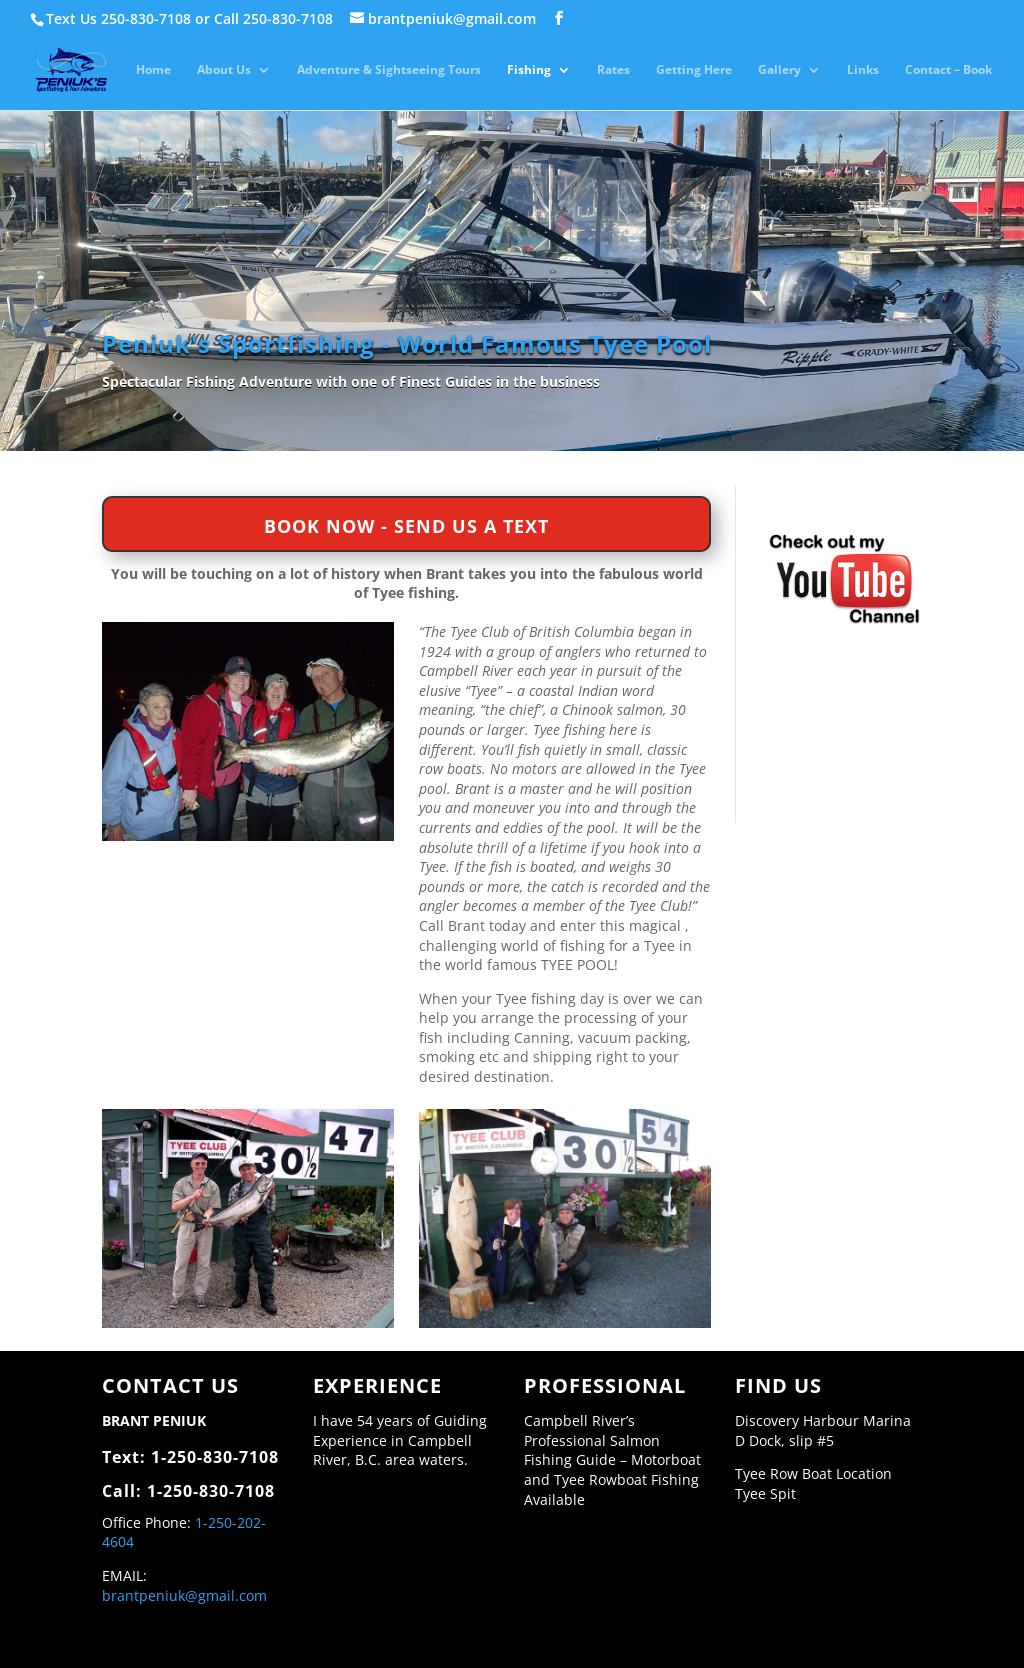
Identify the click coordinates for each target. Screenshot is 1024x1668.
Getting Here (694, 70)
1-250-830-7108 (215, 1457)
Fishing (529, 70)
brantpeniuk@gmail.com (184, 1595)
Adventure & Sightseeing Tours (389, 70)
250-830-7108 (146, 18)
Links (863, 70)
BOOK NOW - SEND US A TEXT (406, 526)
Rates (613, 70)
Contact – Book (948, 70)
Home (153, 70)
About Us (224, 70)
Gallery (779, 70)
